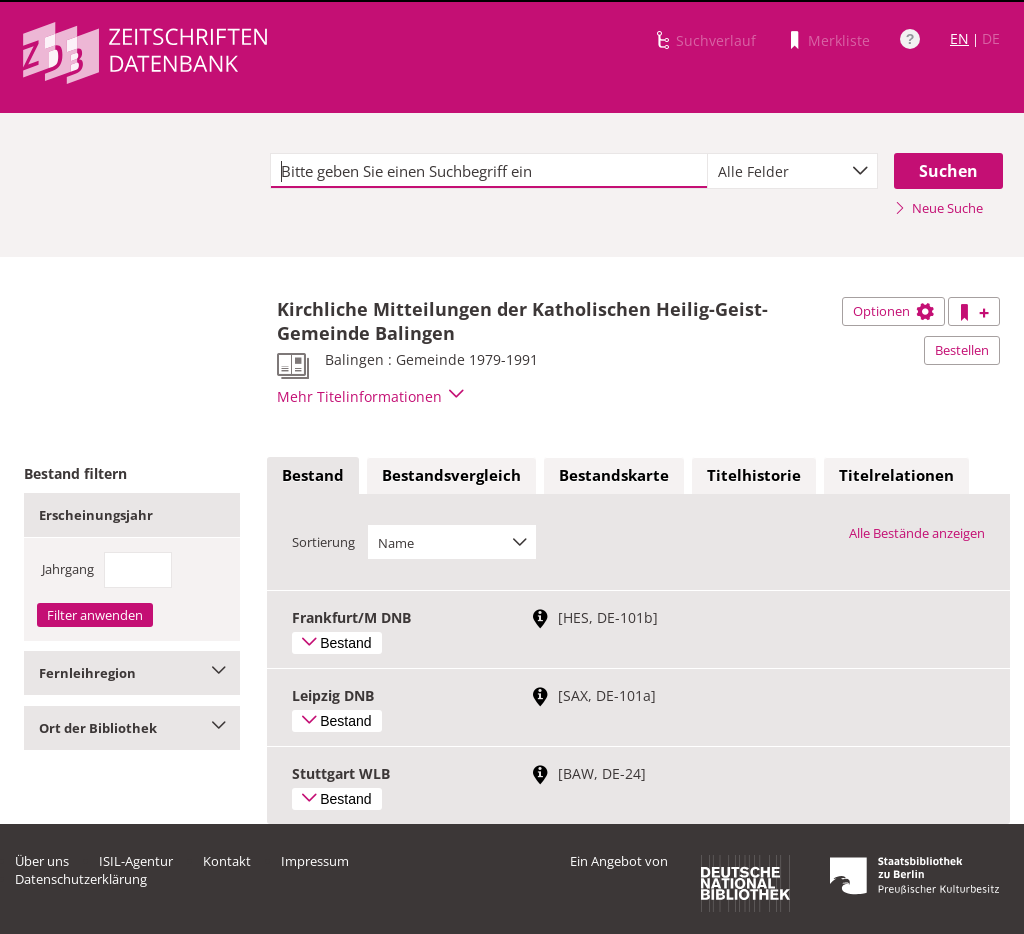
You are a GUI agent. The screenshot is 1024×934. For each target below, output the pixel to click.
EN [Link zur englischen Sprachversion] (959, 38)
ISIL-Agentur (136, 861)
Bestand (313, 475)
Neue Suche (938, 208)
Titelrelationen (896, 475)
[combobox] (792, 171)
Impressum (315, 861)
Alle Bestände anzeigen (917, 533)
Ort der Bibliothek (132, 728)
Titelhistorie (754, 475)
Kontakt (227, 861)
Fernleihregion (132, 673)
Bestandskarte (614, 475)
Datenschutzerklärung (81, 879)
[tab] (313, 476)
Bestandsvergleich (451, 475)
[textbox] (489, 171)
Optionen (893, 311)
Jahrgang (68, 569)
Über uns (42, 861)
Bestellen (962, 350)
